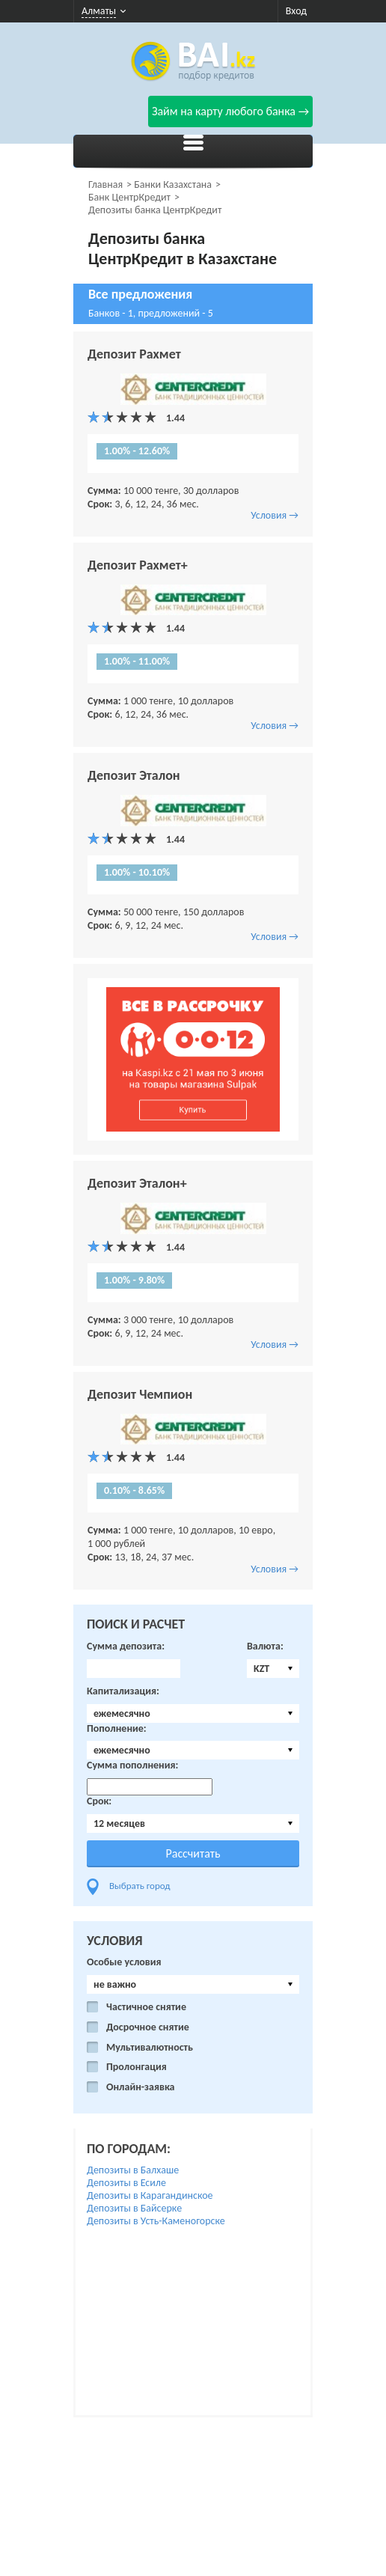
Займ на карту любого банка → (230, 111)
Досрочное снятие (147, 2027)
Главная (105, 184)
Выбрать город (140, 1885)
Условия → (274, 515)
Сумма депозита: (126, 1646)
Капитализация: (123, 1691)
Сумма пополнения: (132, 1765)
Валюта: (265, 1646)
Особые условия (124, 1962)
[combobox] (273, 1668)
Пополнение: (117, 1729)
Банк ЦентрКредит (129, 197)
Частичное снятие (146, 2007)
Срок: (99, 1801)
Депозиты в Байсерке (134, 2208)
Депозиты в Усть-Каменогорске (156, 2221)
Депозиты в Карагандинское (150, 2195)
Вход (296, 10)
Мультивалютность (149, 2048)
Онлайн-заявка (140, 2087)
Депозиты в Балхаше (133, 2170)
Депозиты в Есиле (126, 2182)
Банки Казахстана (173, 184)
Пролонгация (136, 2067)
